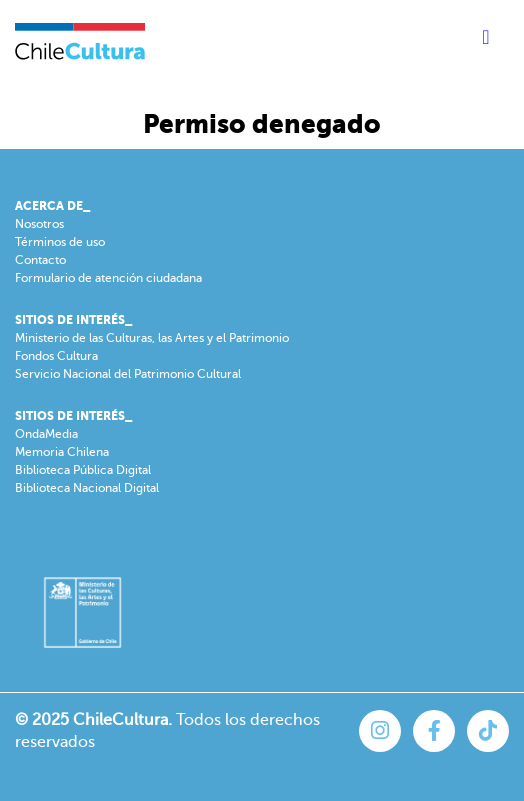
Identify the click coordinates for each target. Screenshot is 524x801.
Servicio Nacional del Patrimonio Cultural (128, 374)
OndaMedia (46, 434)
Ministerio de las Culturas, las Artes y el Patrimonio (152, 338)
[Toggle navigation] (486, 41)
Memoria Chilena (62, 452)
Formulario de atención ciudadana (108, 278)
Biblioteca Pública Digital (83, 470)
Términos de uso (60, 242)
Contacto (40, 260)
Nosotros (39, 224)
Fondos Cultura (56, 356)
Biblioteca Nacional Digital (87, 488)
